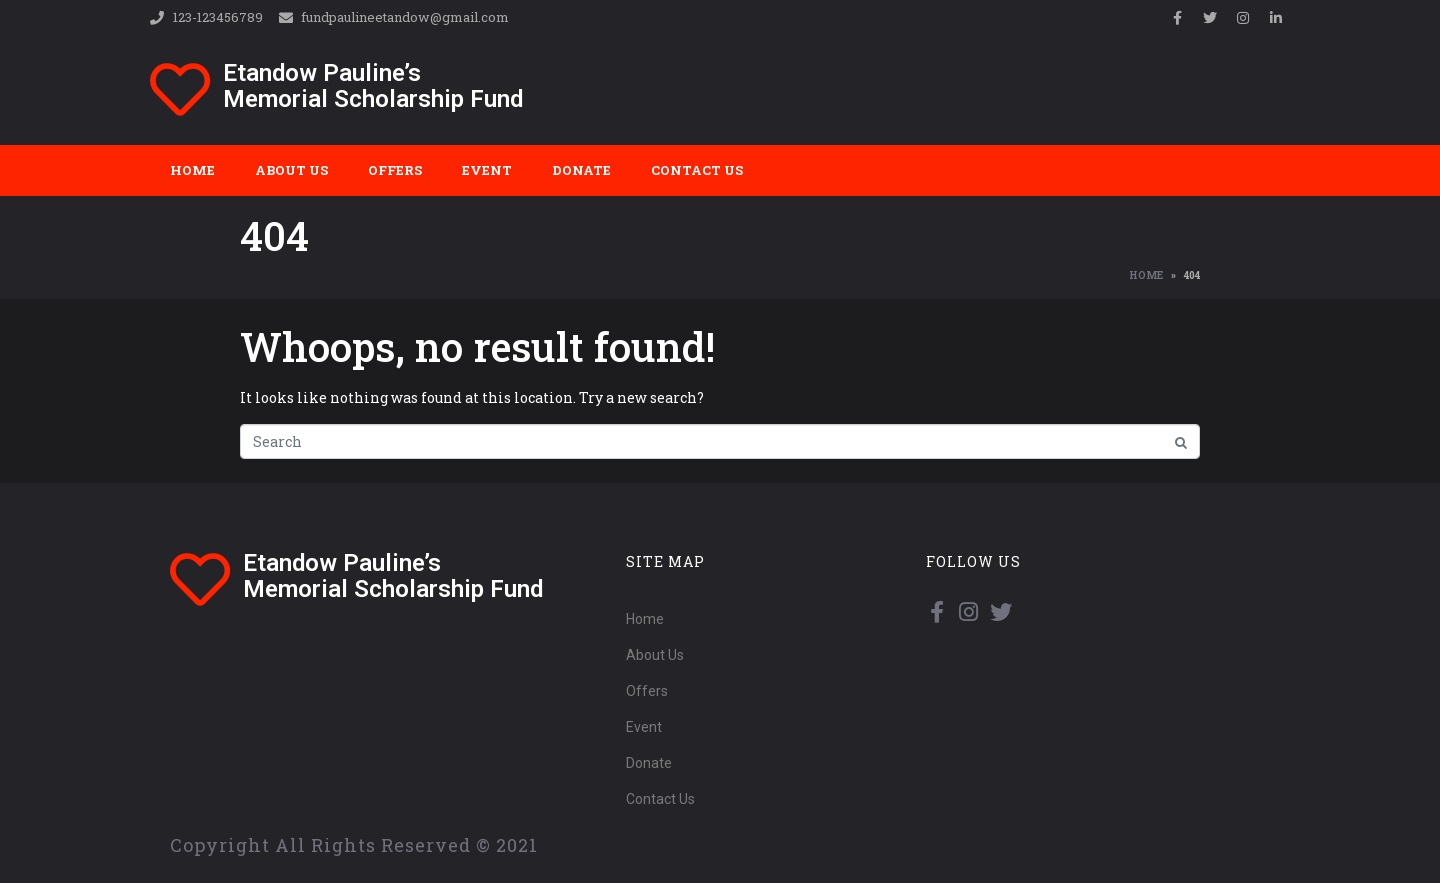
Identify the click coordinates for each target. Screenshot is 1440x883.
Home (192, 170)
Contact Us (697, 170)
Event (487, 170)
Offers (395, 170)
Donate (581, 170)
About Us (291, 170)
